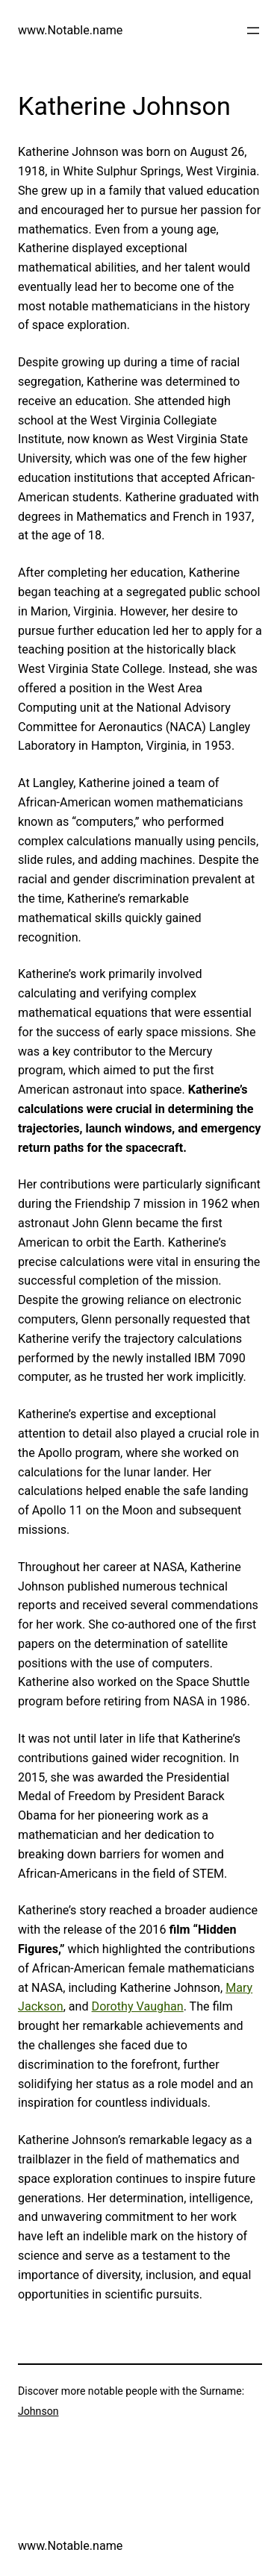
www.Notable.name (70, 30)
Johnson (38, 2411)
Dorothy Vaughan (138, 2006)
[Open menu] (253, 31)
